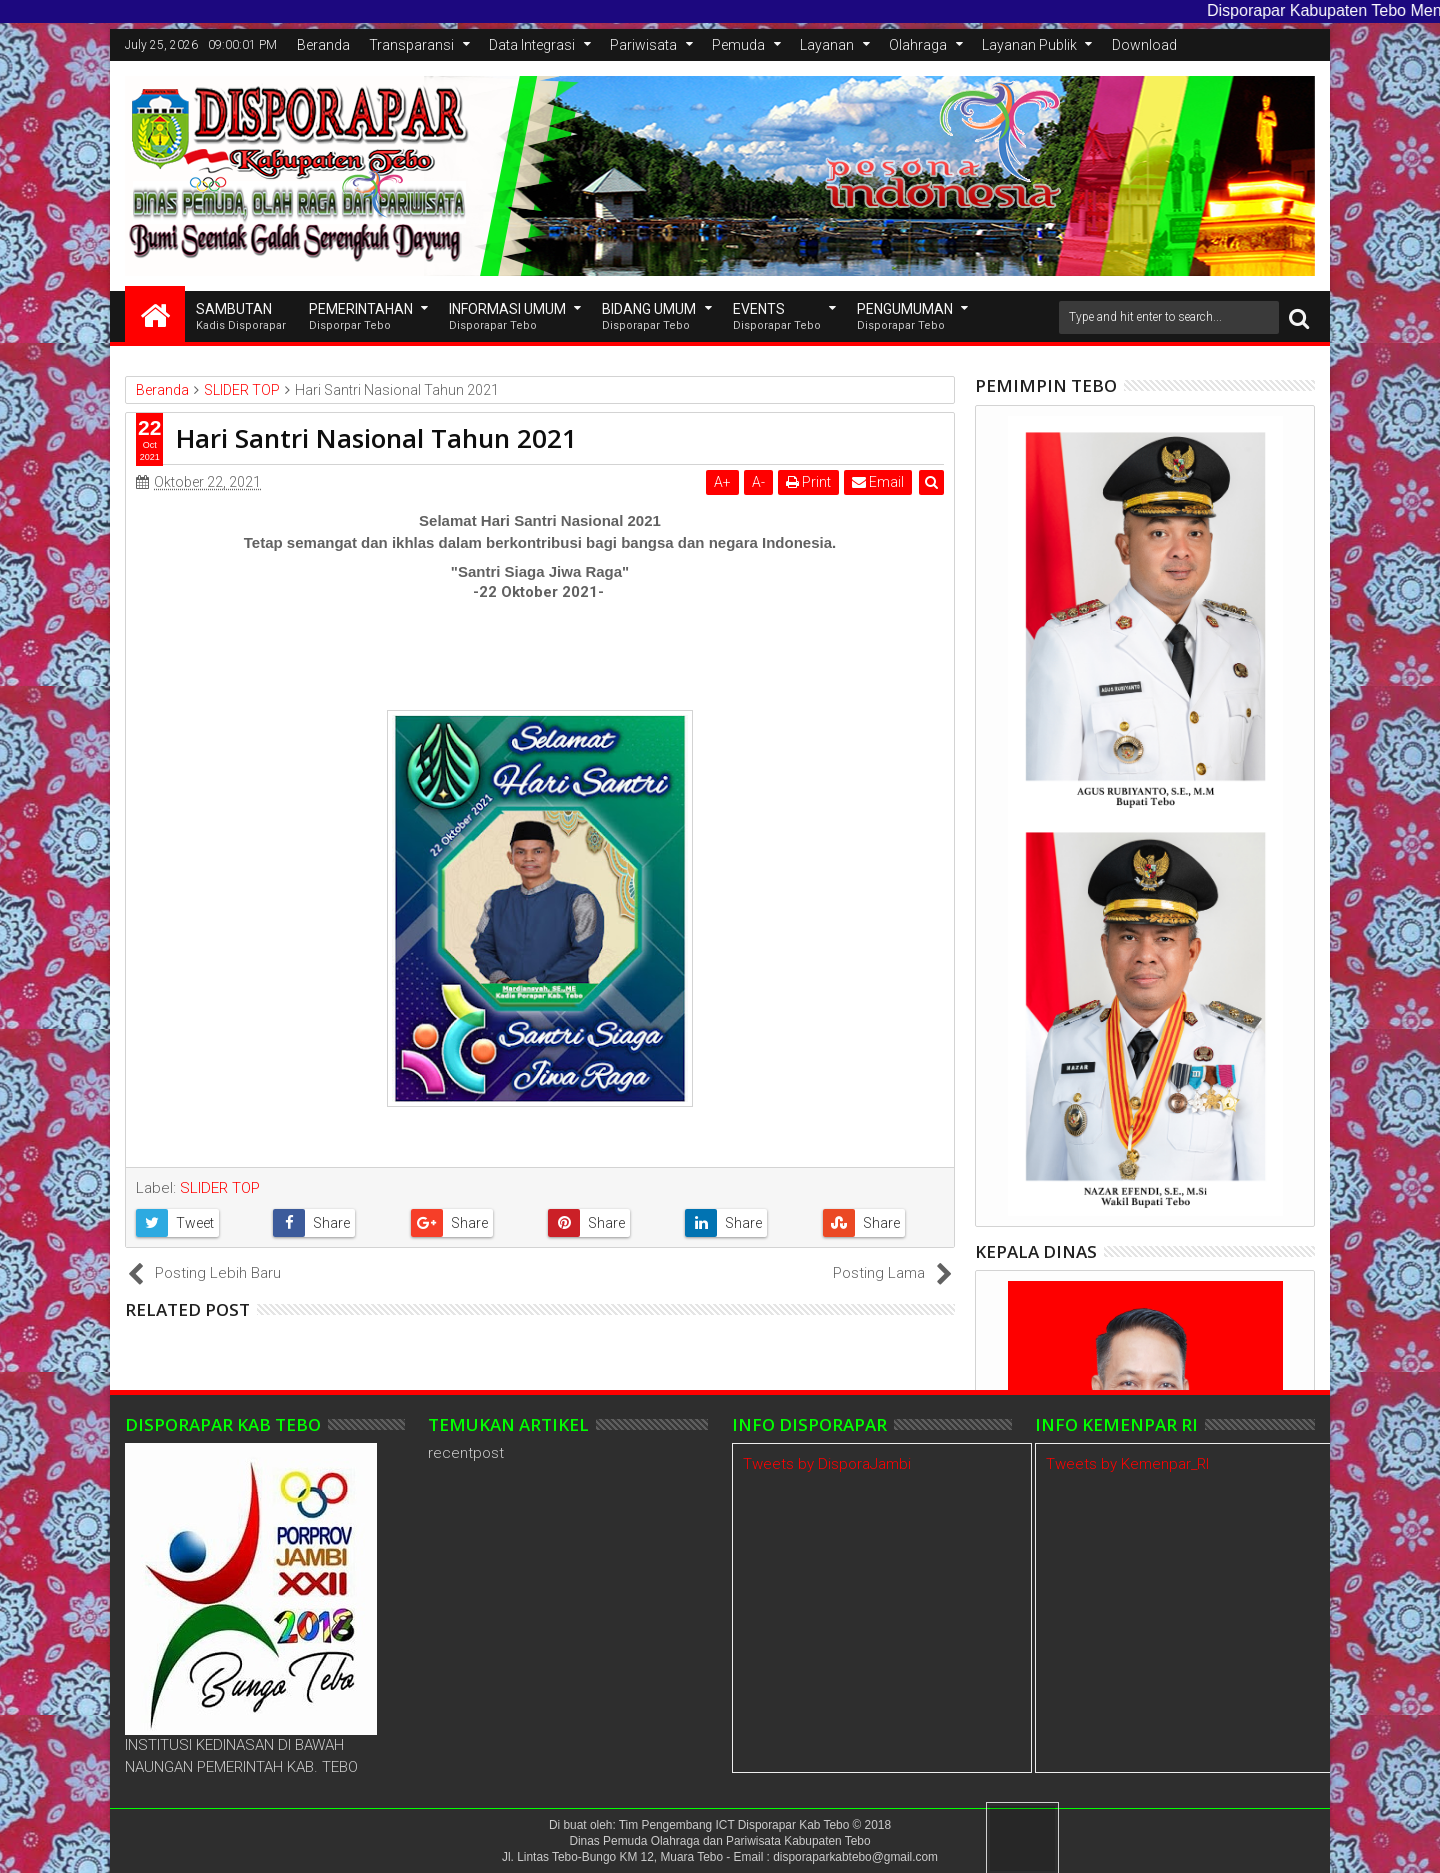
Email (878, 482)
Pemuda (738, 45)
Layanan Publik (1029, 45)
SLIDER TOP (220, 1188)
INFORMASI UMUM (507, 317)
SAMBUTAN (241, 317)
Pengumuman (905, 317)
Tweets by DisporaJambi (827, 1464)
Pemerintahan (361, 317)
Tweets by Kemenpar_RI (1127, 1464)
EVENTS (777, 317)
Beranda (323, 45)
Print (808, 482)
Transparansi (411, 45)
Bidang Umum (649, 317)
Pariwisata (643, 45)
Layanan (827, 45)
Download (1144, 45)
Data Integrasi (532, 45)
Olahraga (918, 45)
